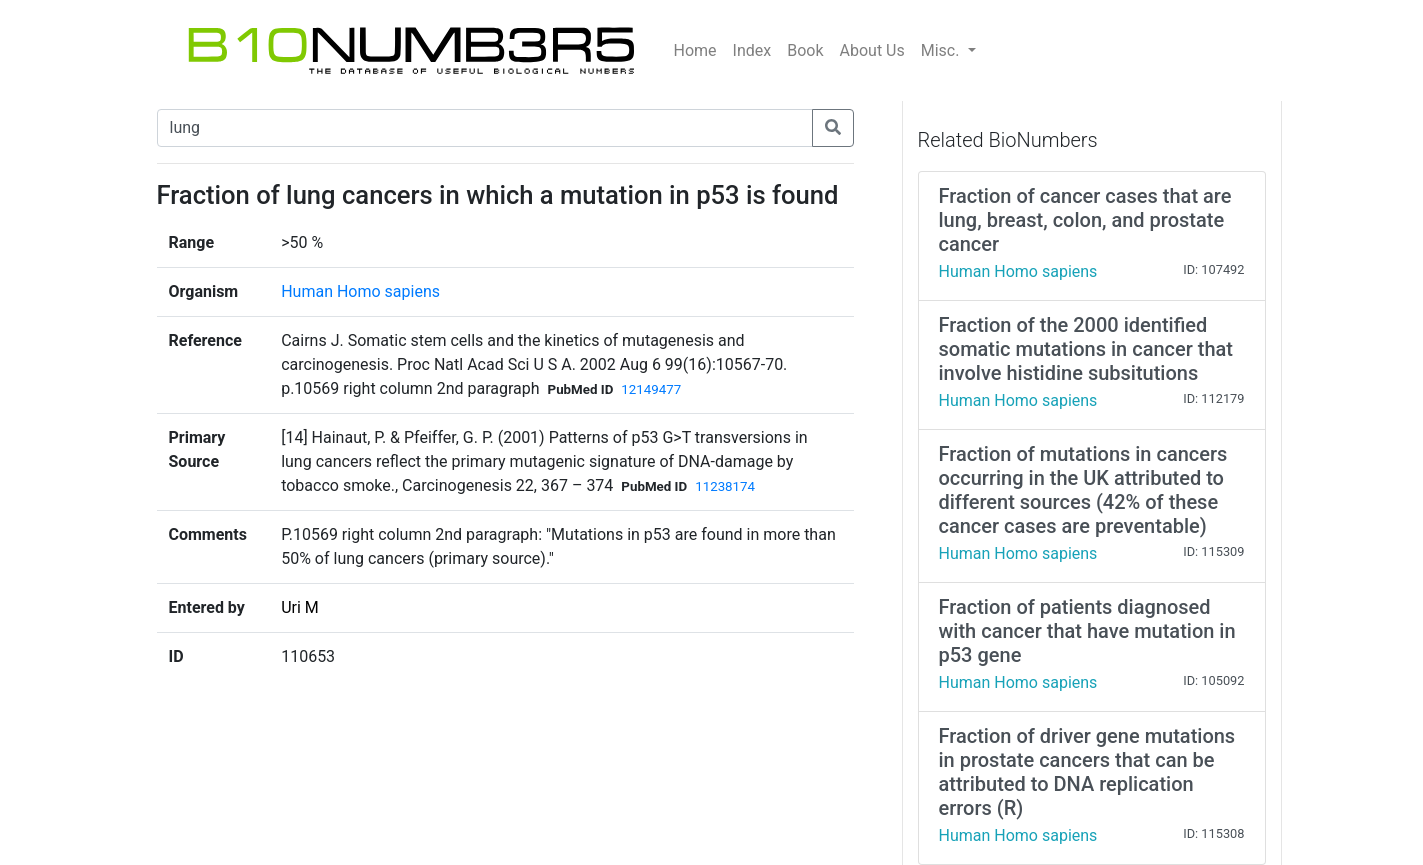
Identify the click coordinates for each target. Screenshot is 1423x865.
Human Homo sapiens (360, 291)
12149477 (651, 389)
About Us (872, 50)
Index (752, 50)
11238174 (725, 486)
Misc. (942, 50)
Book (805, 50)
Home (695, 50)
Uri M (300, 607)
